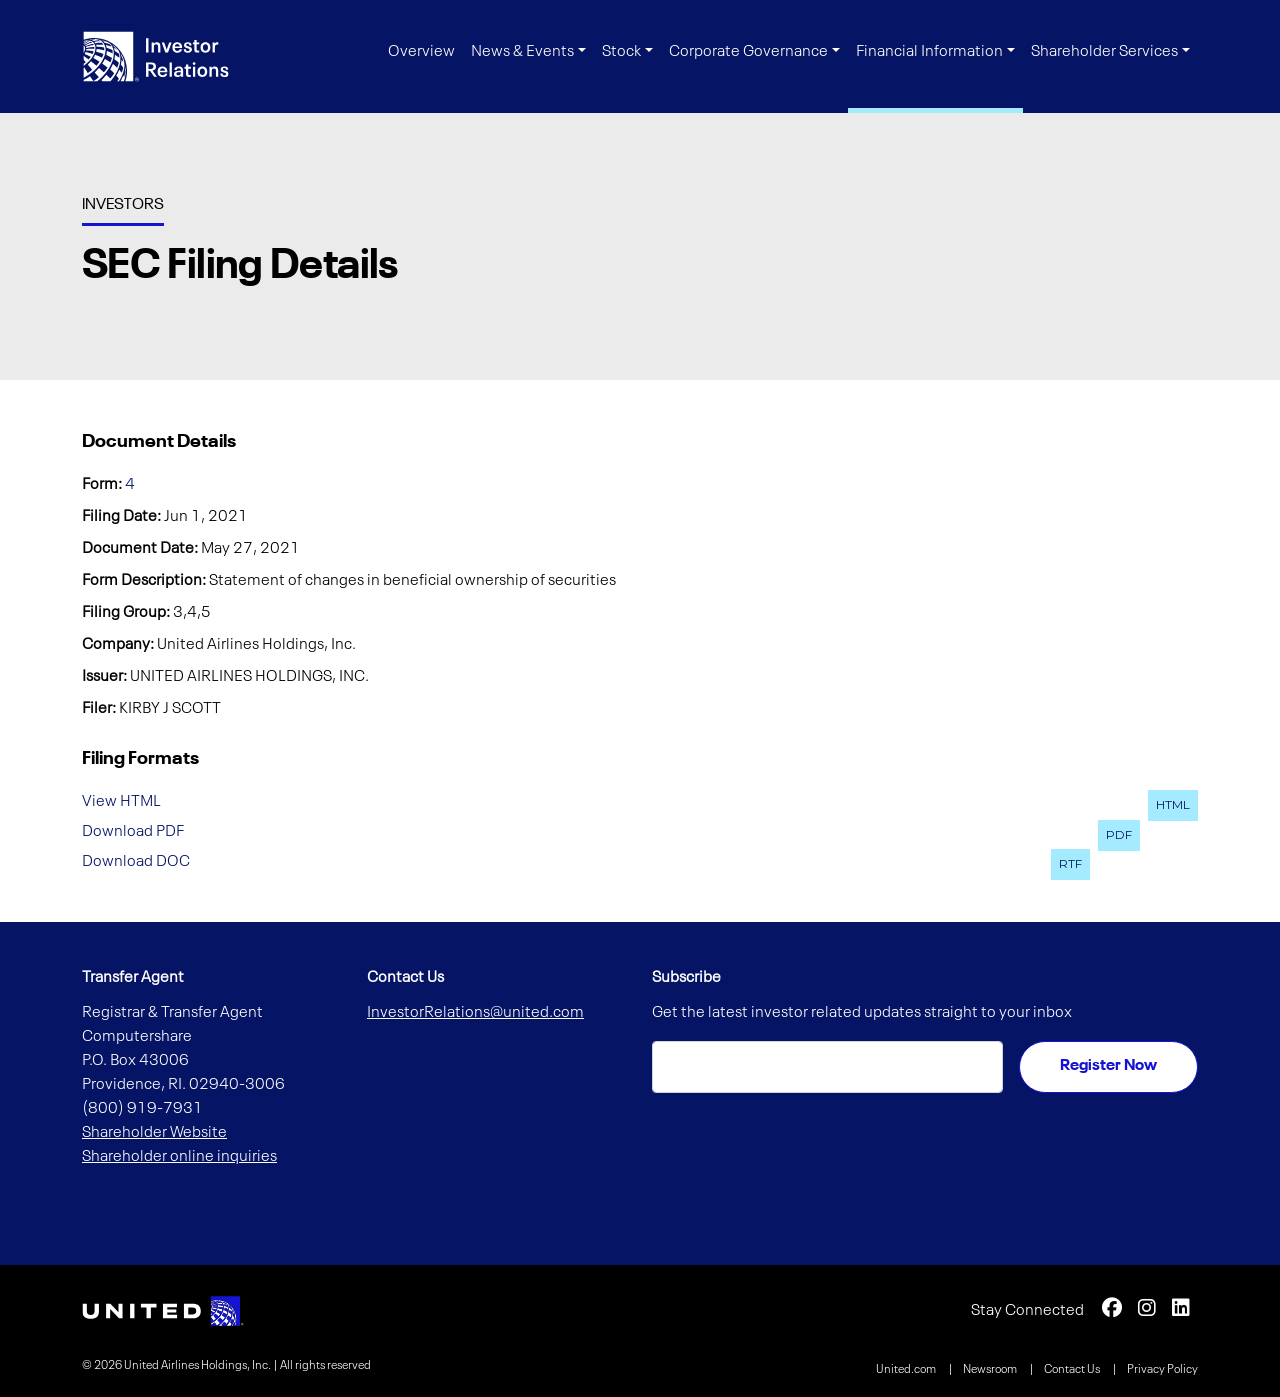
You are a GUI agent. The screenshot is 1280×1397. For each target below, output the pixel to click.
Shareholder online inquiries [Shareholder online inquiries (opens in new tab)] (179, 1157)
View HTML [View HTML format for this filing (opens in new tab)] (121, 802)
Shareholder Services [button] (1104, 52)
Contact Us (1073, 1370)
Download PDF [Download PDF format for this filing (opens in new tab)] (133, 832)
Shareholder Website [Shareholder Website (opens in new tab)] (154, 1133)
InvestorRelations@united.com (475, 1013)
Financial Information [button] (929, 52)
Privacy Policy (1162, 1370)
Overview (421, 52)
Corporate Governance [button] (748, 52)
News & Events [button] (522, 52)
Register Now (1108, 1066)
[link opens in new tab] (163, 1311)
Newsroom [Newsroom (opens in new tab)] (991, 1370)
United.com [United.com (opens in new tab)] (907, 1370)
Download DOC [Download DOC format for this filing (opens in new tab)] (136, 861)
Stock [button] (621, 52)
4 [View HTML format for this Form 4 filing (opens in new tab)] (130, 485)
